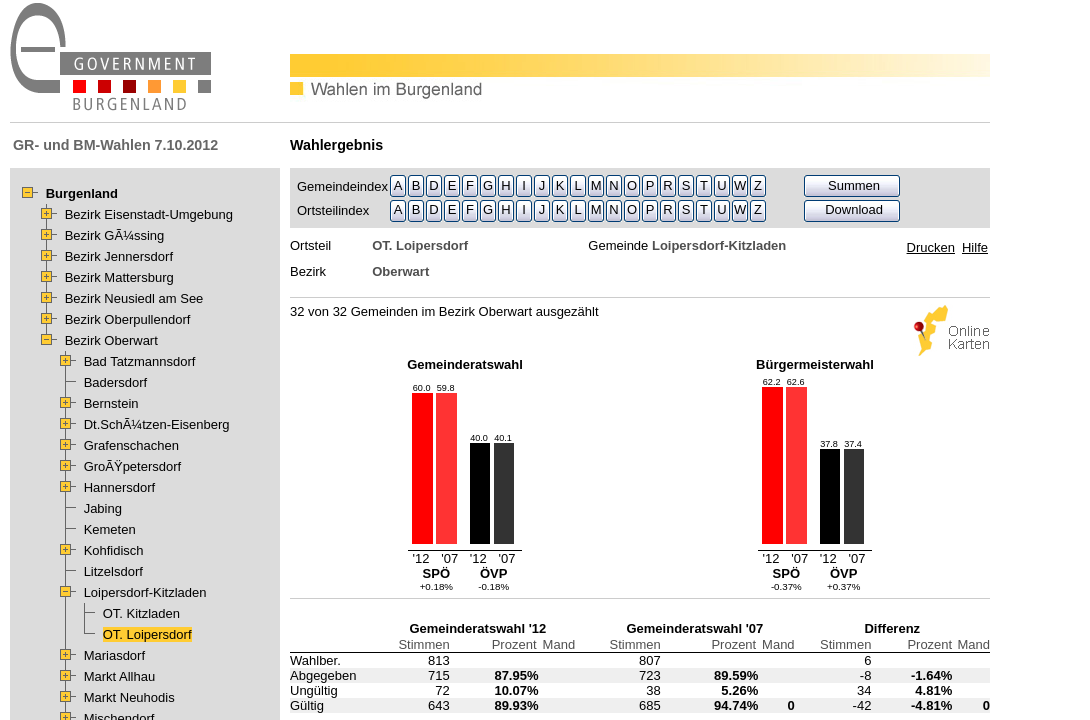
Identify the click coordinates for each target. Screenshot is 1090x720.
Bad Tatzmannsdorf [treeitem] (140, 361)
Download (854, 209)
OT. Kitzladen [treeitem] (141, 613)
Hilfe (975, 247)
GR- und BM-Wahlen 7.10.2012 (115, 145)
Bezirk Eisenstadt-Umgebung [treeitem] (149, 214)
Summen (854, 185)
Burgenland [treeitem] (82, 193)
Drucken (931, 247)
